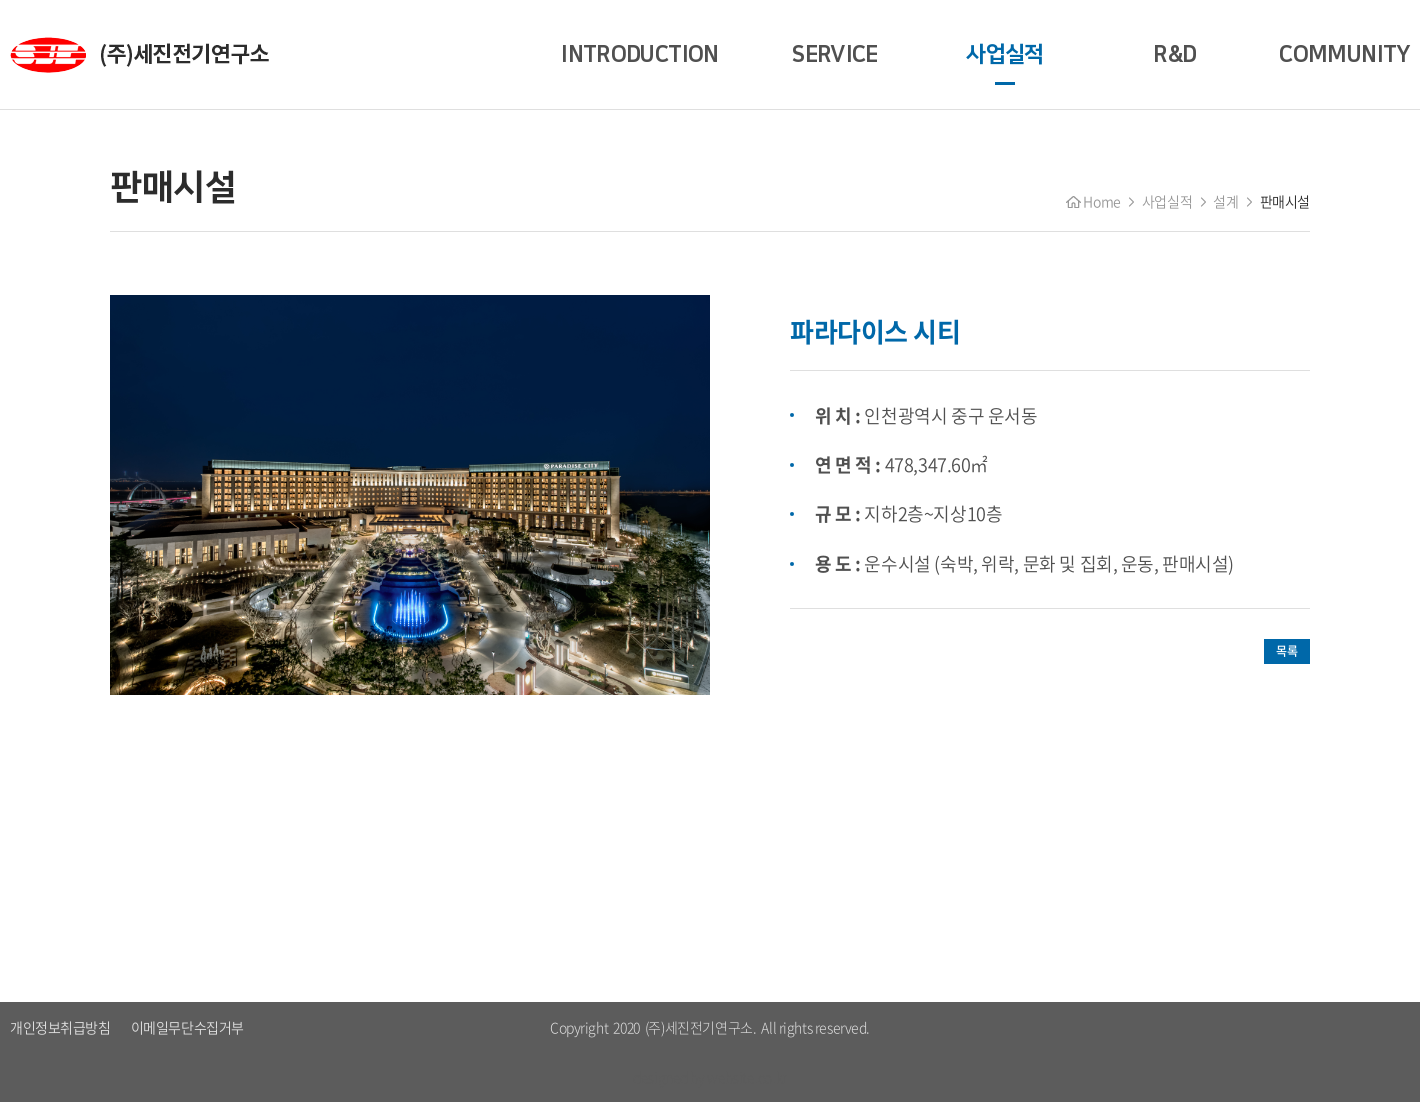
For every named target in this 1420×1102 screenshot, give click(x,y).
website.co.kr (747, 1077)
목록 (1286, 651)
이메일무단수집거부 (187, 1027)
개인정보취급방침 (60, 1027)
